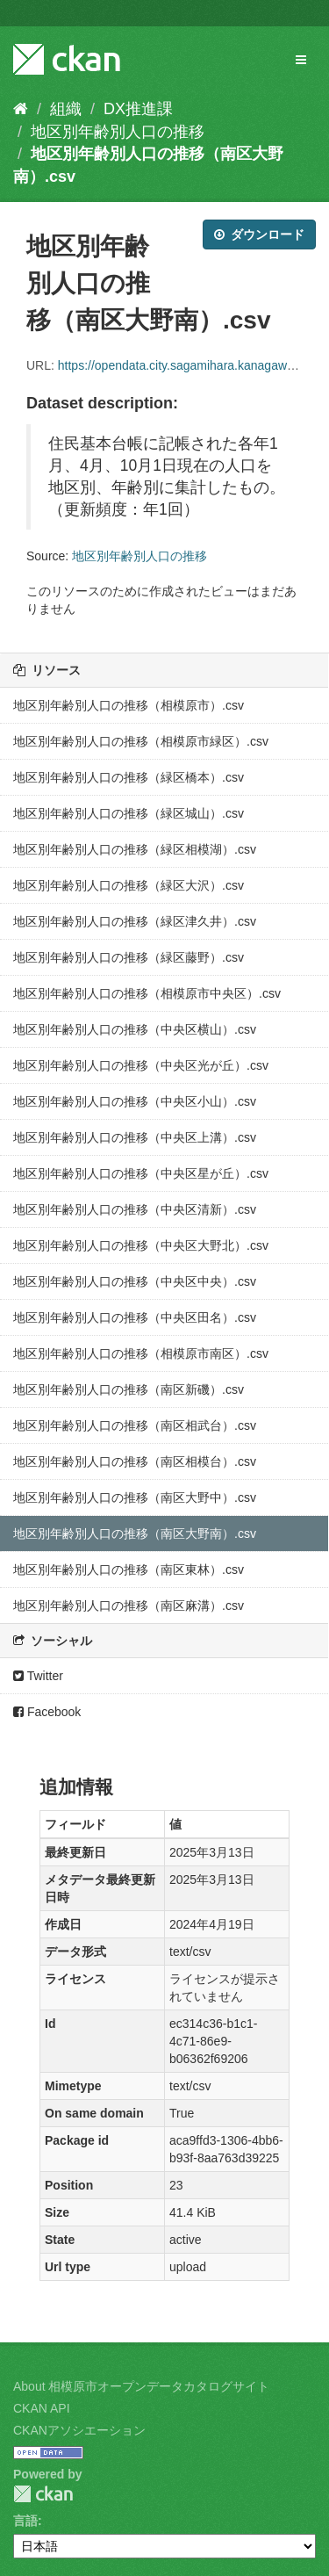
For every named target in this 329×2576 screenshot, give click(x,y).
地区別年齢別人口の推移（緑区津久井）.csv (134, 921)
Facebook (47, 1712)
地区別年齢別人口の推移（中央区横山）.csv (134, 1029)
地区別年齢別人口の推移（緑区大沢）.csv (128, 885)
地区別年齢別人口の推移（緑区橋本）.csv (128, 777)
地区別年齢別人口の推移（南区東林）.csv (128, 1569)
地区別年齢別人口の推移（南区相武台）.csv (134, 1425)
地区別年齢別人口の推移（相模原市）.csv (128, 705)
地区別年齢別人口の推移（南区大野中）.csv (134, 1497)
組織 (66, 109)
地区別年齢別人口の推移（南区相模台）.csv (134, 1461)
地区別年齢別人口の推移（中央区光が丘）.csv (140, 1065)
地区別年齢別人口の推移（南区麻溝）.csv (128, 1605)
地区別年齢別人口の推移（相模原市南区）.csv (140, 1353)
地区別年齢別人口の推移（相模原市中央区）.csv (147, 993)
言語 (25, 2521)
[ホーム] (20, 109)
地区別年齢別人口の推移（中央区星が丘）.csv (140, 1173)
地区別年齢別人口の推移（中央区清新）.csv (134, 1209)
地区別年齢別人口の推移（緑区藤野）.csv (128, 957)
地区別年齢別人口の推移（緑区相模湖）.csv (134, 849)
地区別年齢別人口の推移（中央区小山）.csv (134, 1101)
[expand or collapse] (301, 59)
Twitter (38, 1676)
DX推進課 (138, 109)
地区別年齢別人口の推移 (117, 132)
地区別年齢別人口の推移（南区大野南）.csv (134, 1533)
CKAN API (41, 2408)
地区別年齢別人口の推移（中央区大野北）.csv (140, 1245)
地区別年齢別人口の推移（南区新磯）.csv (128, 1389)
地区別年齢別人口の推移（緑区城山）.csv (128, 813)
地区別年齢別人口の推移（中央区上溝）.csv (134, 1137)
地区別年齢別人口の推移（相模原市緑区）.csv (140, 741)
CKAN (43, 2494)
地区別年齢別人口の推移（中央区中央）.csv (134, 1281)
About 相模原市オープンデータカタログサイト (141, 2386)
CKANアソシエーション (79, 2430)
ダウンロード (259, 234)
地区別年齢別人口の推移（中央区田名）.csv (134, 1317)
